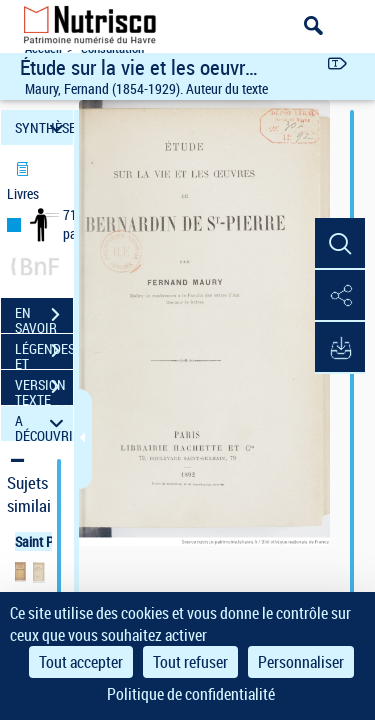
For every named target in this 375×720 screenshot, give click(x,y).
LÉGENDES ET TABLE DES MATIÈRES (44, 353)
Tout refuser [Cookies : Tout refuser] (190, 662)
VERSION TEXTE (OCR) (44, 389)
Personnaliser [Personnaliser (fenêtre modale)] (301, 662)
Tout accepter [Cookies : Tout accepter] (81, 662)
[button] (340, 244)
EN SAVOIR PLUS (44, 317)
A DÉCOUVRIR (44, 423)
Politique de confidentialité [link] (191, 694)
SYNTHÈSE (44, 127)
